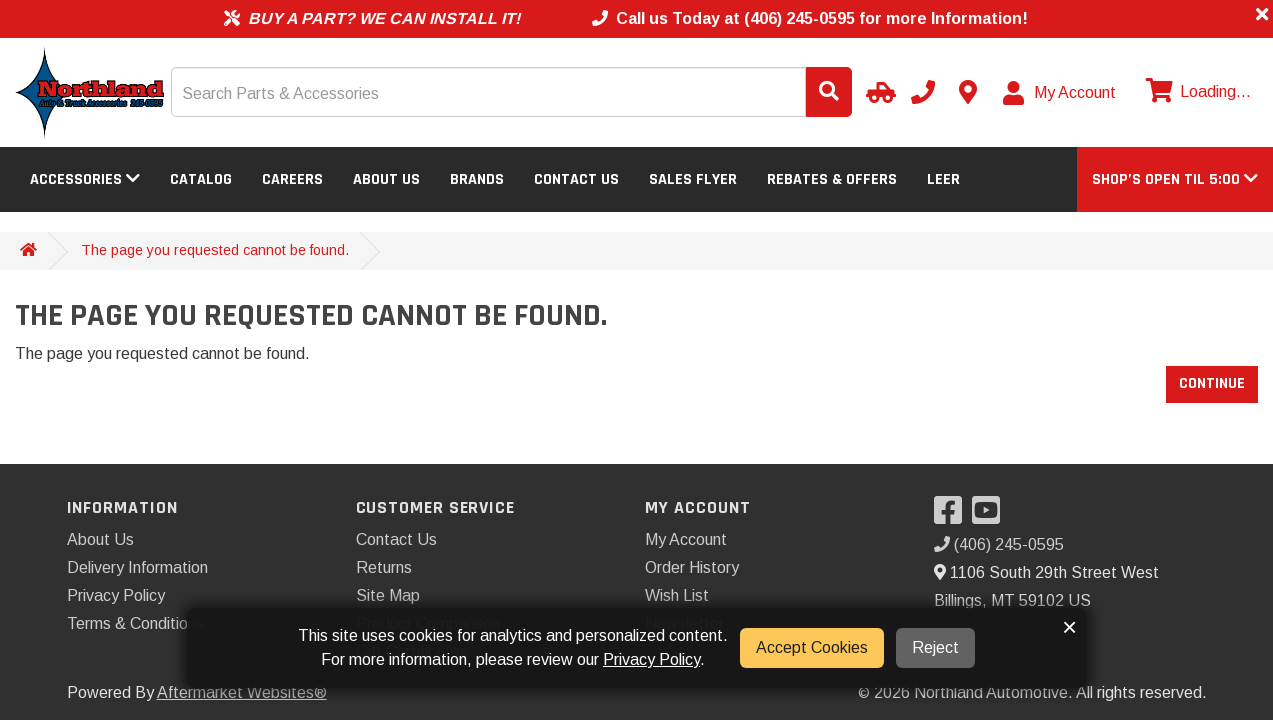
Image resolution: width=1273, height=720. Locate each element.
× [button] (1069, 627)
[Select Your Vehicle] (878, 92)
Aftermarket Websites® (242, 692)
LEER (943, 179)
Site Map (388, 595)
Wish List (677, 595)
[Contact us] (968, 92)
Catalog (201, 179)
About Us (386, 179)
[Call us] (923, 92)
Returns (384, 567)
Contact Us (576, 179)
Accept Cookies (812, 647)
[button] (1175, 179)
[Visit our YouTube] (991, 516)
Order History (692, 567)
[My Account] (1060, 93)
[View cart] (1196, 92)
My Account (686, 539)
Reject (935, 647)
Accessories (85, 179)
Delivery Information (137, 567)
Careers (292, 179)
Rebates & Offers (832, 179)
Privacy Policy (116, 595)
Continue (1212, 383)
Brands (477, 179)
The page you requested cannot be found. (215, 250)
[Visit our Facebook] (953, 516)
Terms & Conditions (135, 623)
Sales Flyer (693, 179)
